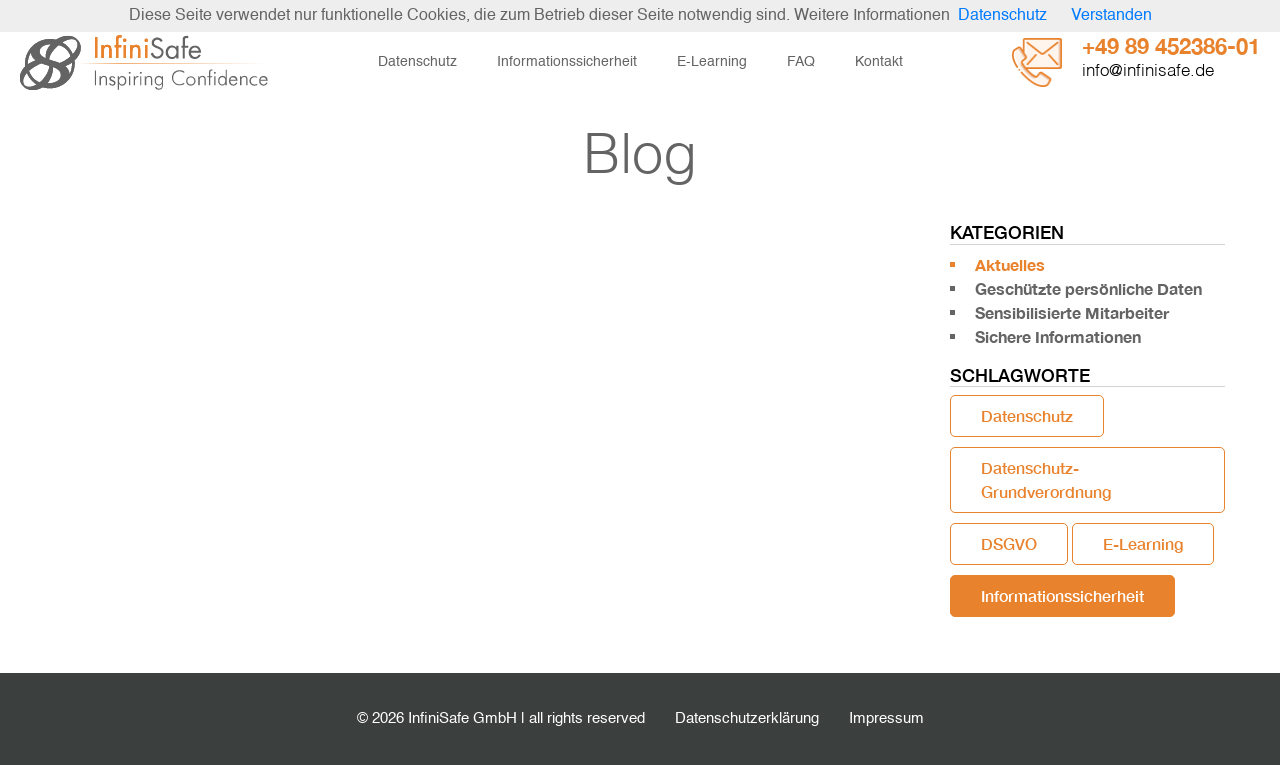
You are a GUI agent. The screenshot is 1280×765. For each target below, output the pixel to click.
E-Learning (712, 62)
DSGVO (1009, 543)
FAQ (801, 62)
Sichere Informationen (1058, 336)
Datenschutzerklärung (747, 718)
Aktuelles (1010, 264)
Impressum (886, 718)
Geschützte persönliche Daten (1088, 288)
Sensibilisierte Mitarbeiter (1072, 312)
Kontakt (879, 62)
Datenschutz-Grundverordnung (1046, 479)
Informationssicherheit (567, 62)
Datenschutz (417, 62)
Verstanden (1111, 16)
